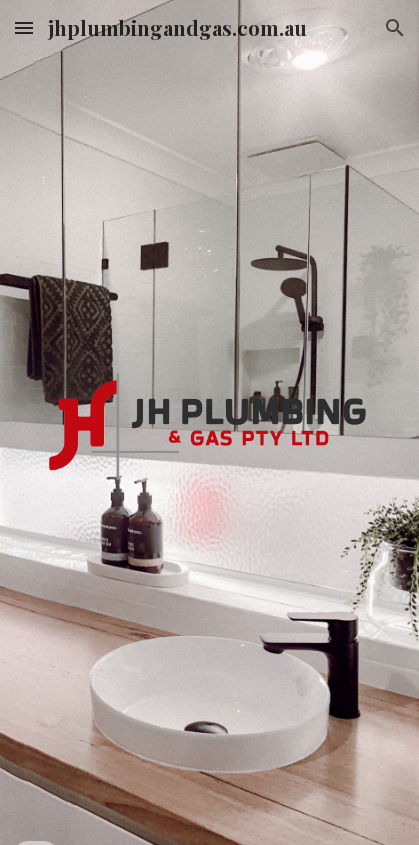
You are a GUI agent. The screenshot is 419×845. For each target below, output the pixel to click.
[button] (24, 27)
